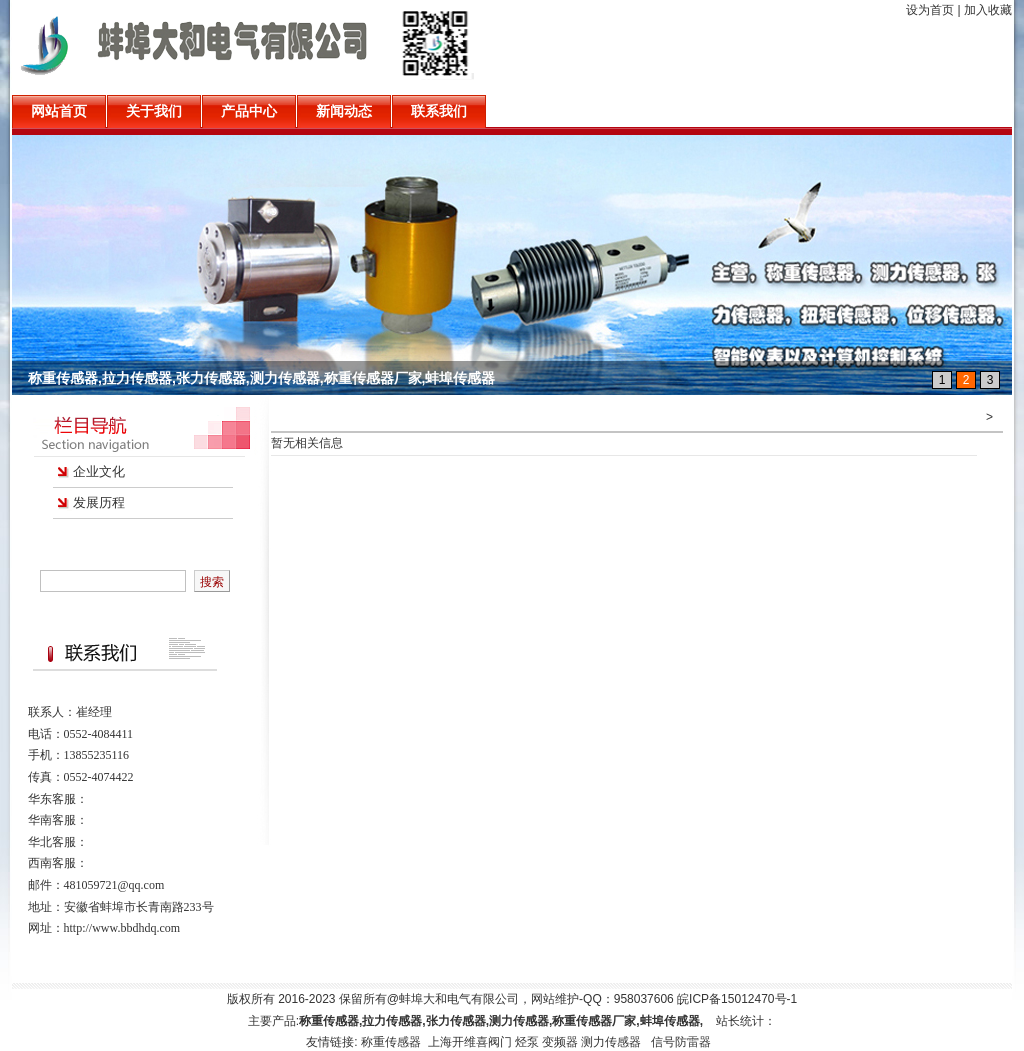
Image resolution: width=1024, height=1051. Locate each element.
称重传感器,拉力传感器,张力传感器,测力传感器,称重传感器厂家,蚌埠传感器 (261, 378)
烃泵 (527, 1042)
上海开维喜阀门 (470, 1042)
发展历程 (99, 502)
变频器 (560, 1042)
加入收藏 (988, 10)
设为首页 (930, 10)
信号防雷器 (681, 1042)
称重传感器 (392, 1042)
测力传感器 (611, 1042)
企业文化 (99, 471)
